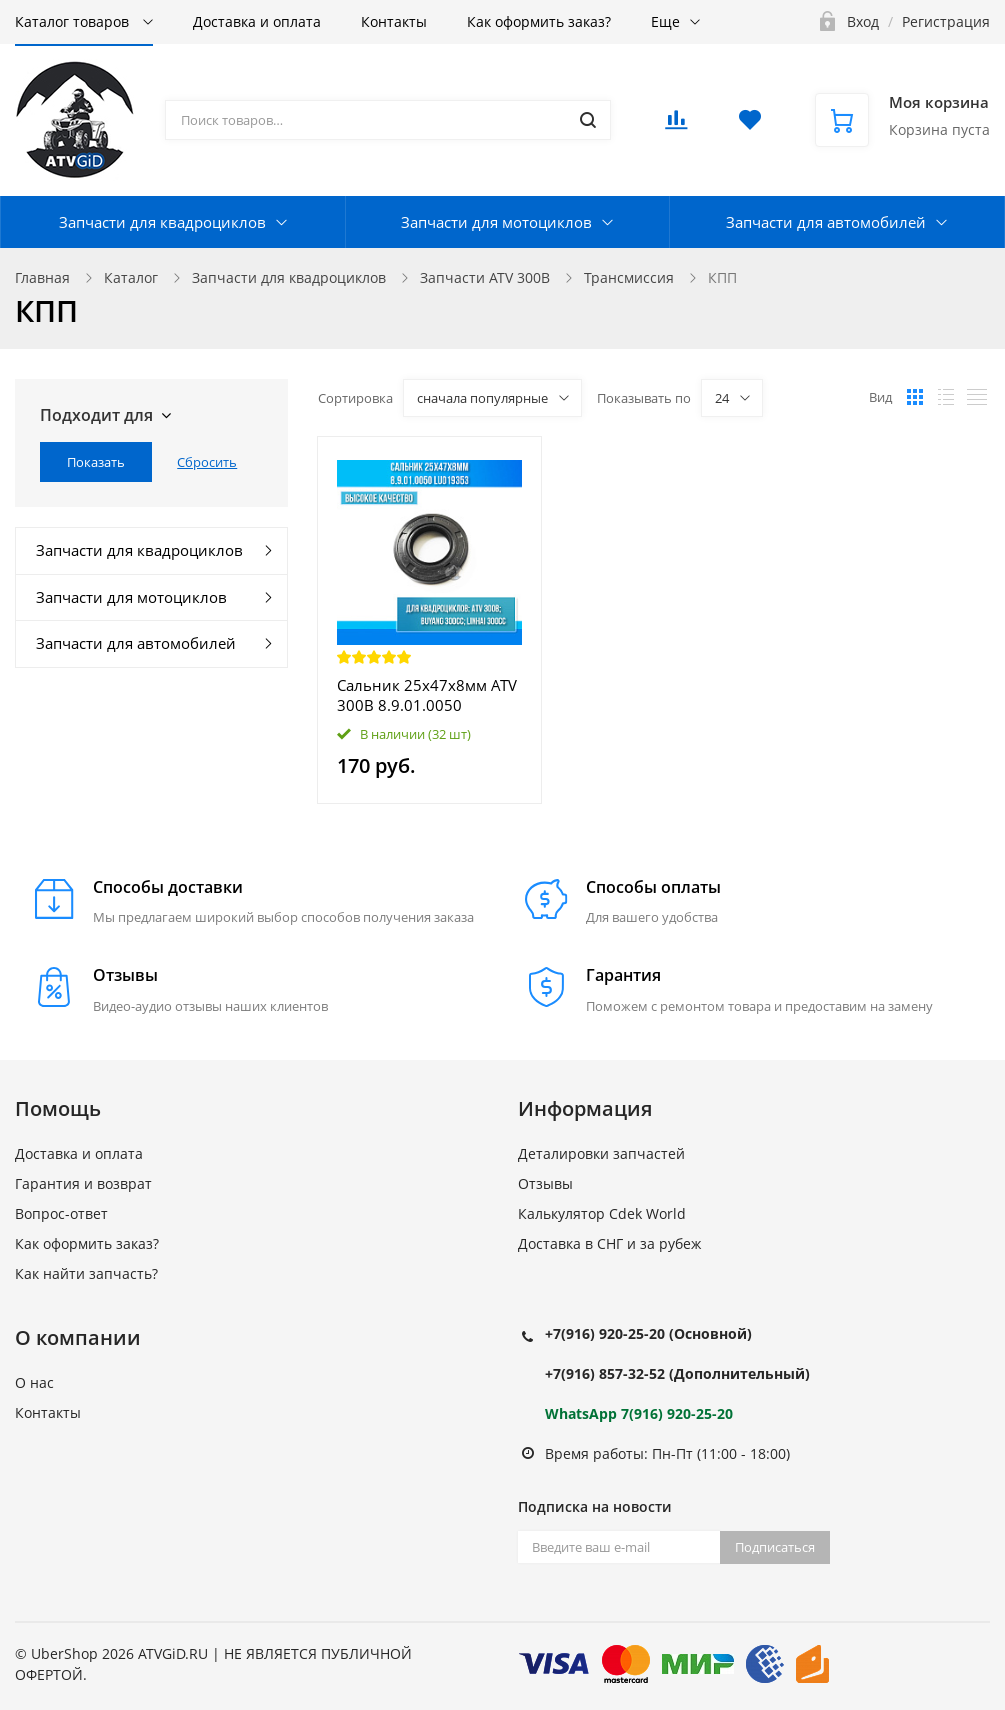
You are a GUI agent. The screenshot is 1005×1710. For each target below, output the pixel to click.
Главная (42, 277)
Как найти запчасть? (86, 1273)
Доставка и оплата (257, 21)
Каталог (131, 277)
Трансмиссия (629, 277)
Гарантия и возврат (83, 1183)
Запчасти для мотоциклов (496, 222)
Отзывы (545, 1183)
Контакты (394, 21)
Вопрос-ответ (61, 1213)
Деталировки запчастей (601, 1153)
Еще (665, 21)
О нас (34, 1382)
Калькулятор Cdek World (602, 1213)
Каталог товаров (74, 21)
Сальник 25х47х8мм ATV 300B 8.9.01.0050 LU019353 (427, 695)
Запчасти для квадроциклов (162, 222)
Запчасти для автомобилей (826, 222)
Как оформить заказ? (539, 21)
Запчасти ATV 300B (485, 277)
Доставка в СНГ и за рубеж (609, 1243)
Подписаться (775, 1547)
